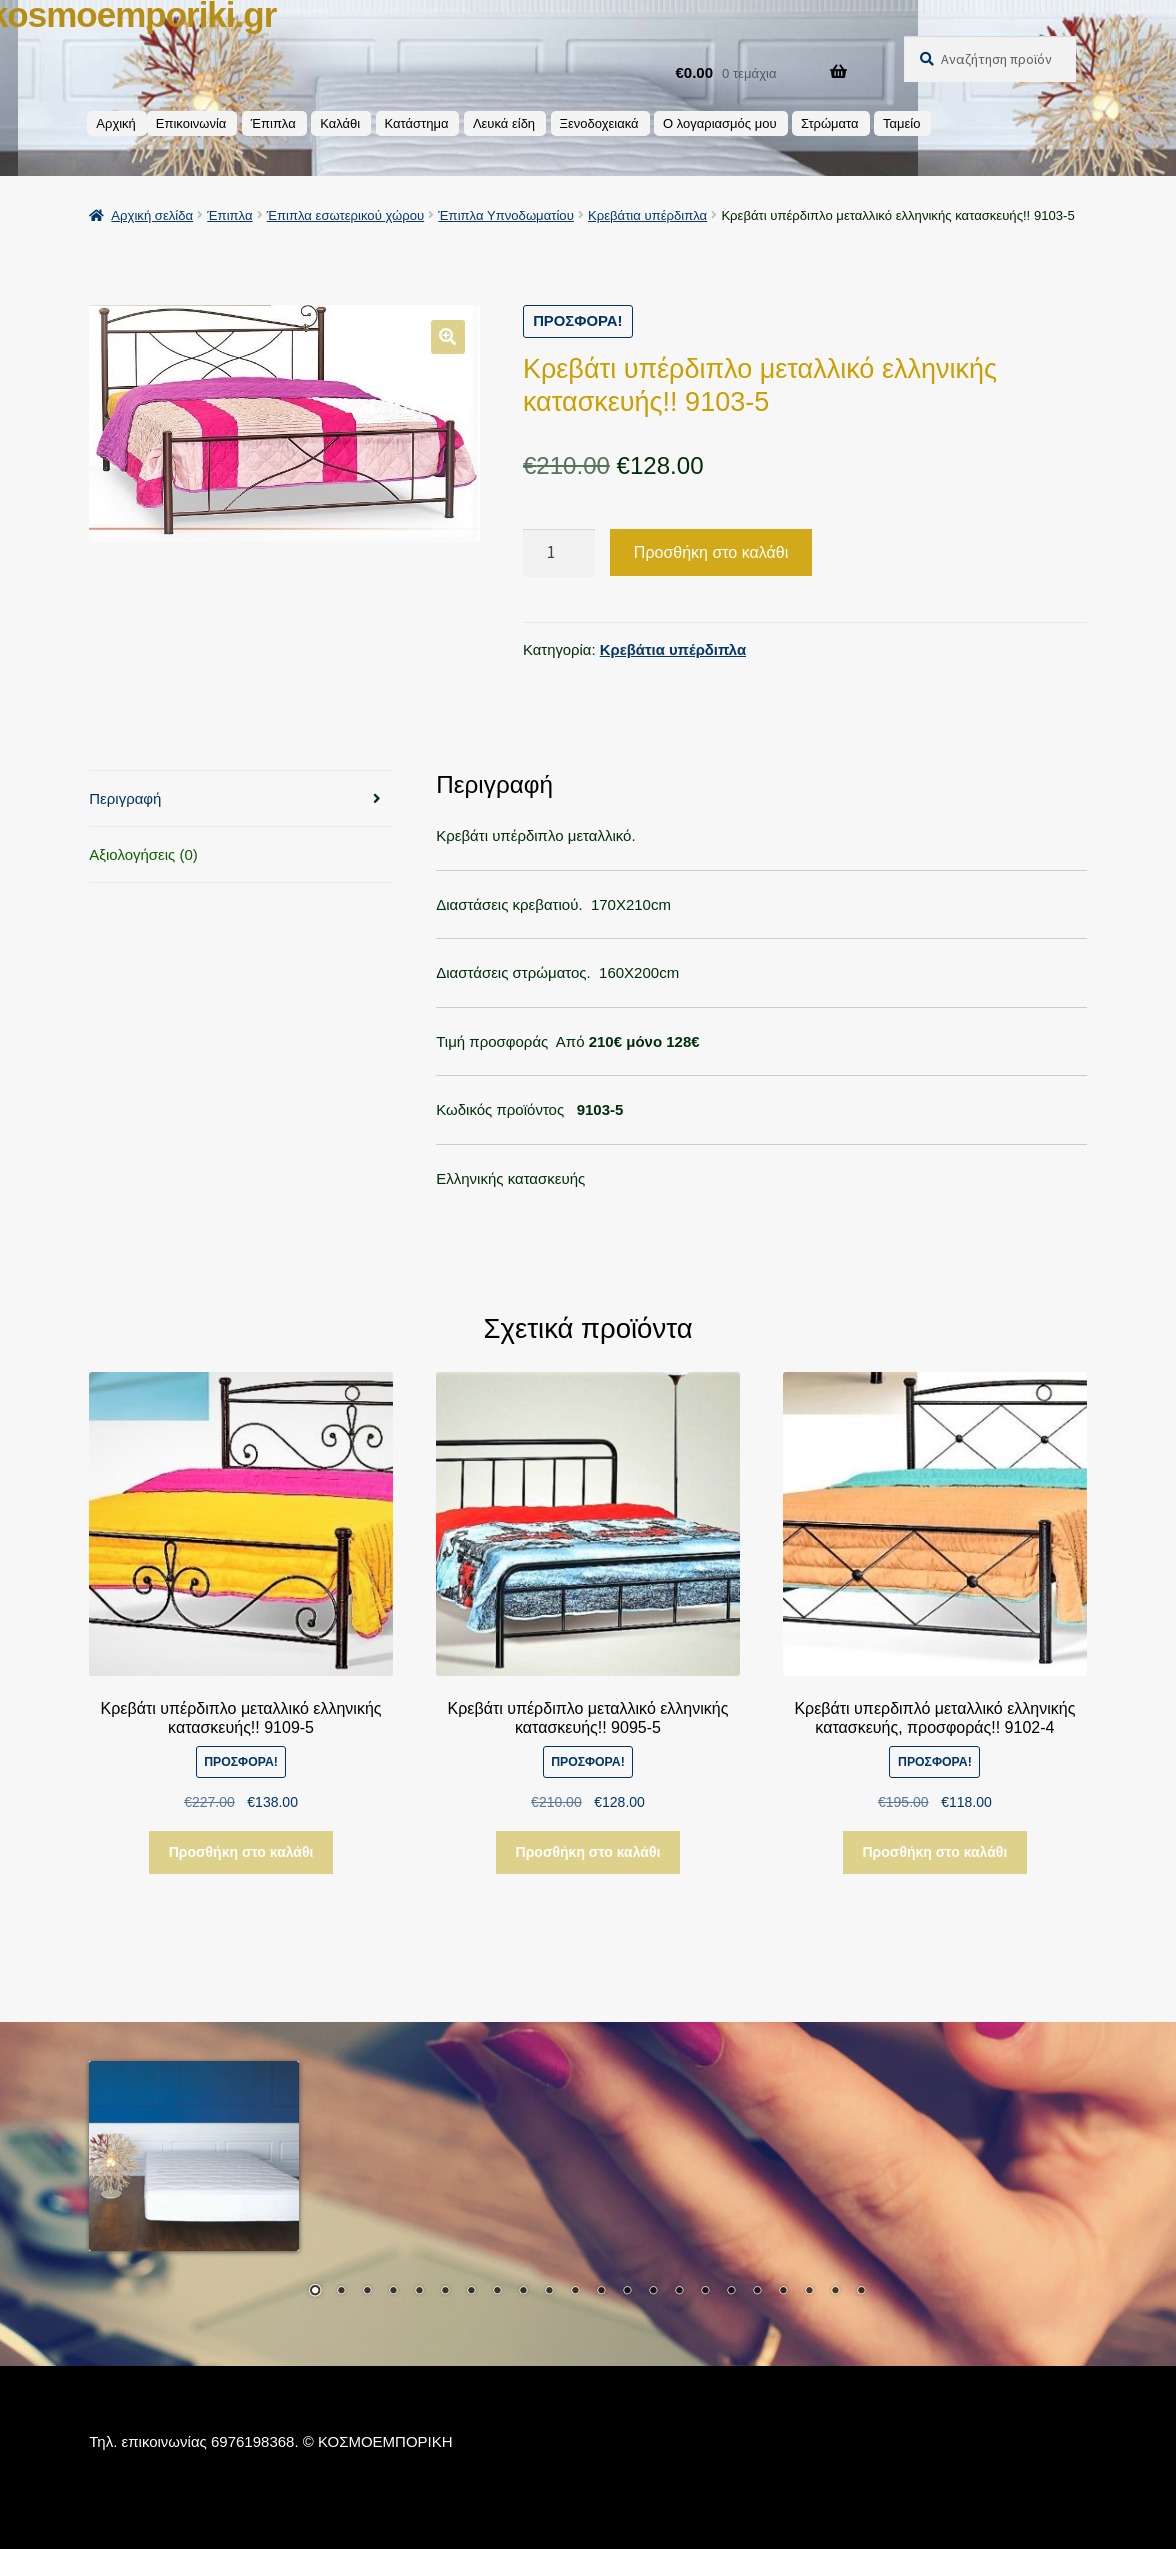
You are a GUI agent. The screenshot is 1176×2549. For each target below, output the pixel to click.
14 (653, 2292)
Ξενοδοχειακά (599, 123)
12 (601, 2292)
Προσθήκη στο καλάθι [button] (241, 1852)
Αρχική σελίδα (152, 215)
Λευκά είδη (504, 123)
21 (835, 2292)
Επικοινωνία (191, 123)
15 (679, 2292)
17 (731, 2292)
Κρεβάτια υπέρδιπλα (647, 215)
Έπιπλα (273, 123)
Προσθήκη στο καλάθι (711, 551)
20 (809, 2292)
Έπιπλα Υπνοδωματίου (505, 215)
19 (783, 2292)
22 (861, 2292)
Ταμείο (901, 123)
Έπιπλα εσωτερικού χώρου (345, 215)
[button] (448, 336)
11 (575, 2292)
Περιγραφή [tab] (125, 797)
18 (757, 2292)
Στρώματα (830, 123)
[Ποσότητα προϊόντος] (559, 552)
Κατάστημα (417, 123)
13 (627, 2292)
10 (549, 2292)
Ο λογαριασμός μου (720, 123)
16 (705, 2292)
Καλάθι (340, 123)
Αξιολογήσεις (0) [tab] (143, 853)
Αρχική (116, 123)
